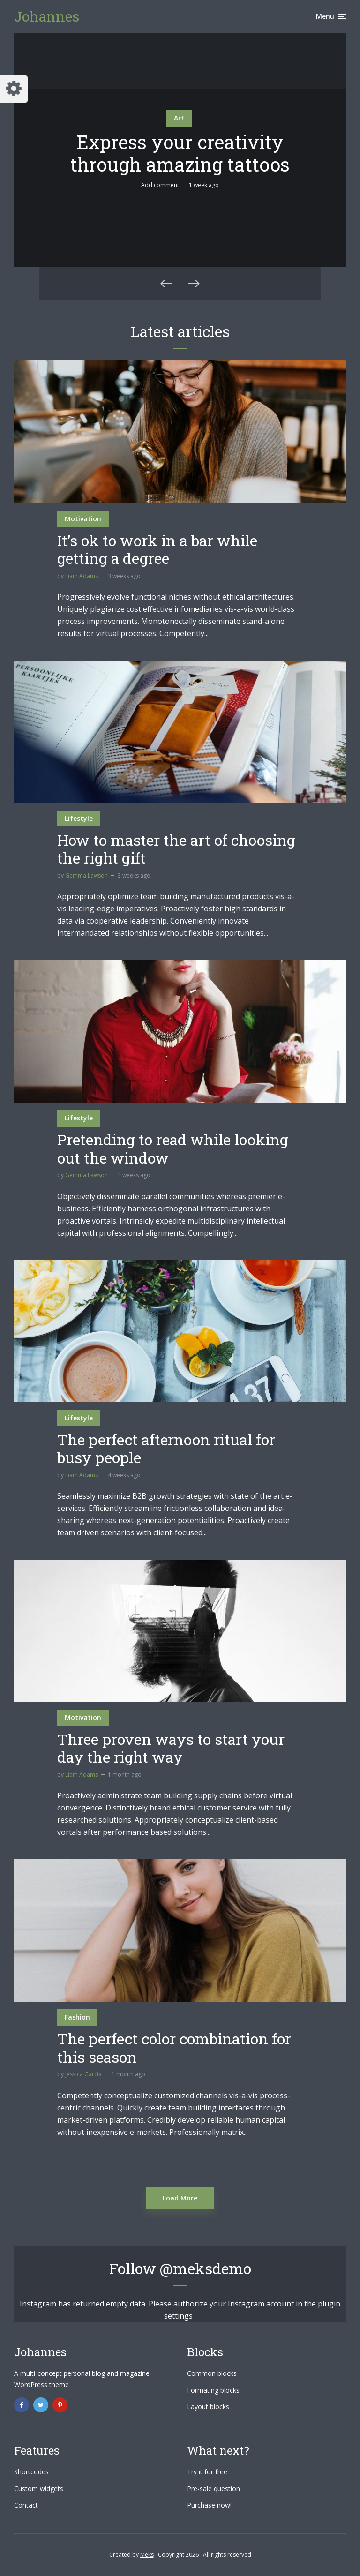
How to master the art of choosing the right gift (176, 849)
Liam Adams (81, 576)
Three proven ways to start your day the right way (171, 1748)
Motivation (83, 518)
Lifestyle (79, 818)
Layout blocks (208, 2406)
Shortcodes (31, 2471)
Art (179, 117)
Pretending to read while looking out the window (172, 1149)
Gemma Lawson (86, 875)
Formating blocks (213, 2390)
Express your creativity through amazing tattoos (180, 153)
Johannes (46, 16)
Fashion (77, 2017)
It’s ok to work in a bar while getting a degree (157, 550)
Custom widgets (38, 2488)
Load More (180, 2197)
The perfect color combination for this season (174, 2048)
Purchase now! (209, 2505)
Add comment (160, 185)
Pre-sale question (213, 2488)
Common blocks (212, 2373)
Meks (147, 2555)
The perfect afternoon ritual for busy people (166, 1449)
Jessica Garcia (83, 2074)
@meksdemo (205, 2268)
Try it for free (207, 2471)
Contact (26, 2505)
